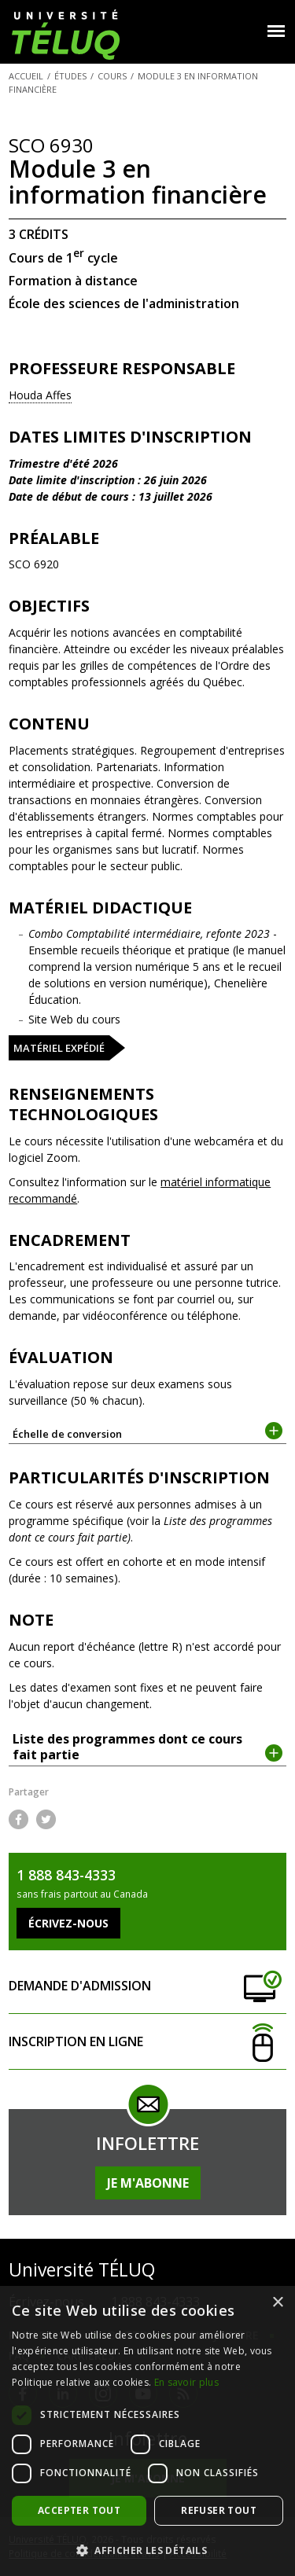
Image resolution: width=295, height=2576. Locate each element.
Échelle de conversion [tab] (147, 1432)
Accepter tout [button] (79, 2510)
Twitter (46, 1819)
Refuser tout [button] (218, 2510)
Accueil (26, 76)
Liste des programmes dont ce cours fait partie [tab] (147, 1746)
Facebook (18, 1819)
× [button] (277, 2303)
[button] (147, 2550)
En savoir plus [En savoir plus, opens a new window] (186, 2382)
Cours (112, 76)
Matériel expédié (59, 1048)
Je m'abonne (148, 2183)
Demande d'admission (147, 1986)
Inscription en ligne (147, 2042)
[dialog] (147, 2431)
